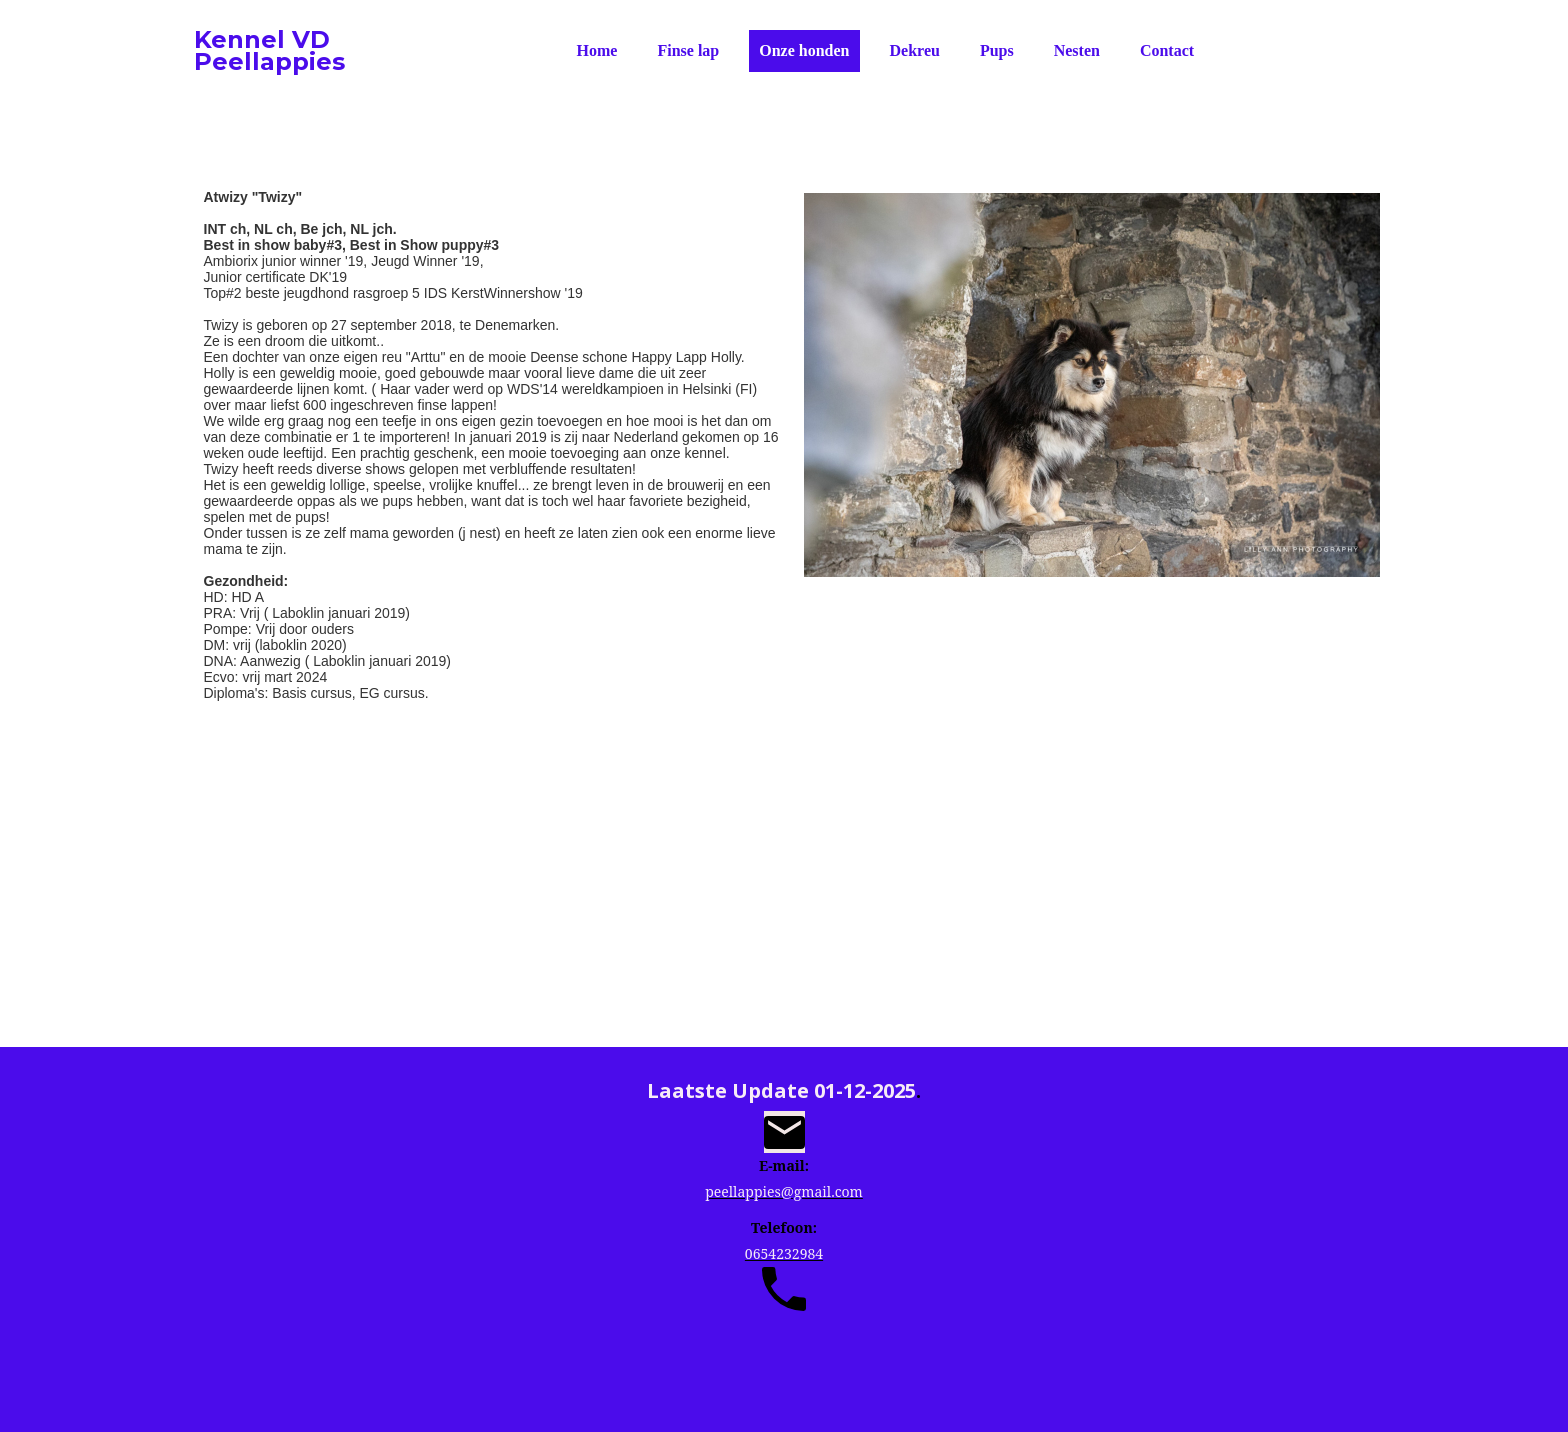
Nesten (1077, 50)
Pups (997, 50)
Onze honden (804, 50)
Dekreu (915, 50)
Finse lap (688, 50)
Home (597, 50)
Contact (1167, 50)
